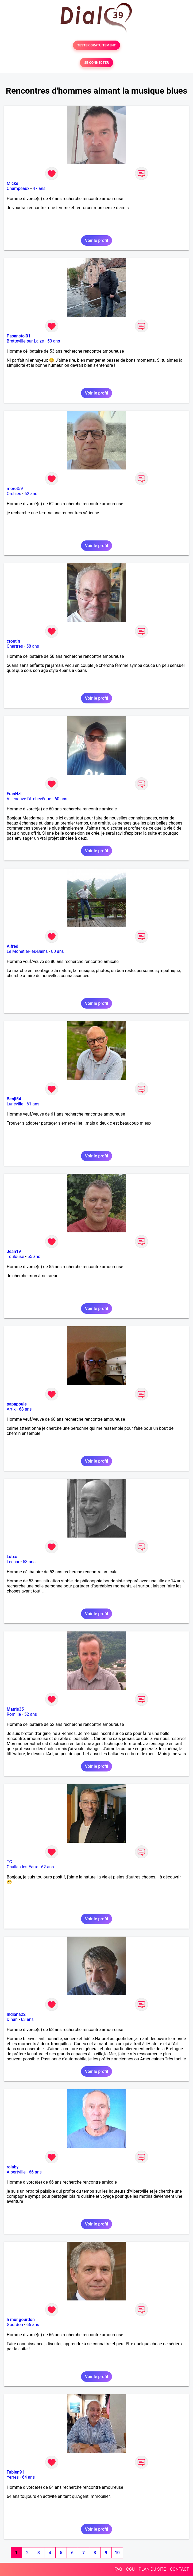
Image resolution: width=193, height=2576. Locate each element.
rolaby (12, 2166)
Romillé (14, 1714)
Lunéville (15, 1103)
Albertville (16, 2172)
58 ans (32, 646)
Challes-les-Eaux (22, 1866)
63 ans (27, 2019)
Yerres (13, 2477)
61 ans (33, 1103)
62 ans (30, 493)
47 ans (39, 188)
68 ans (25, 1409)
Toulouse (15, 1256)
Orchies (14, 493)
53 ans (53, 341)
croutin (13, 641)
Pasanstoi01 (18, 336)
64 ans (28, 2477)
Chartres (15, 646)
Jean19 (14, 1251)
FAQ (118, 2569)
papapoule (17, 1404)
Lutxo (12, 1556)
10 (117, 2552)
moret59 (15, 488)
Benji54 (14, 1098)
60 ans (61, 798)
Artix (11, 1409)
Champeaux (18, 188)
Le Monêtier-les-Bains (27, 951)
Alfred (12, 946)
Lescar (13, 1561)
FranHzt (14, 793)
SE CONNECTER (96, 63)
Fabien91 (15, 2472)
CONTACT (179, 2569)
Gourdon (15, 2324)
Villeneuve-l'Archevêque (29, 798)
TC (9, 1861)
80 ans (57, 951)
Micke (12, 183)
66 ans (35, 2172)
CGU (130, 2569)
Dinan (12, 2019)
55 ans (34, 1256)
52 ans (30, 1714)
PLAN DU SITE (152, 2569)
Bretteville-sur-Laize (25, 341)
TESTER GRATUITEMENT (96, 45)
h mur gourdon (21, 2319)
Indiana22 (16, 2014)
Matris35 (15, 1709)
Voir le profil (96, 240)
